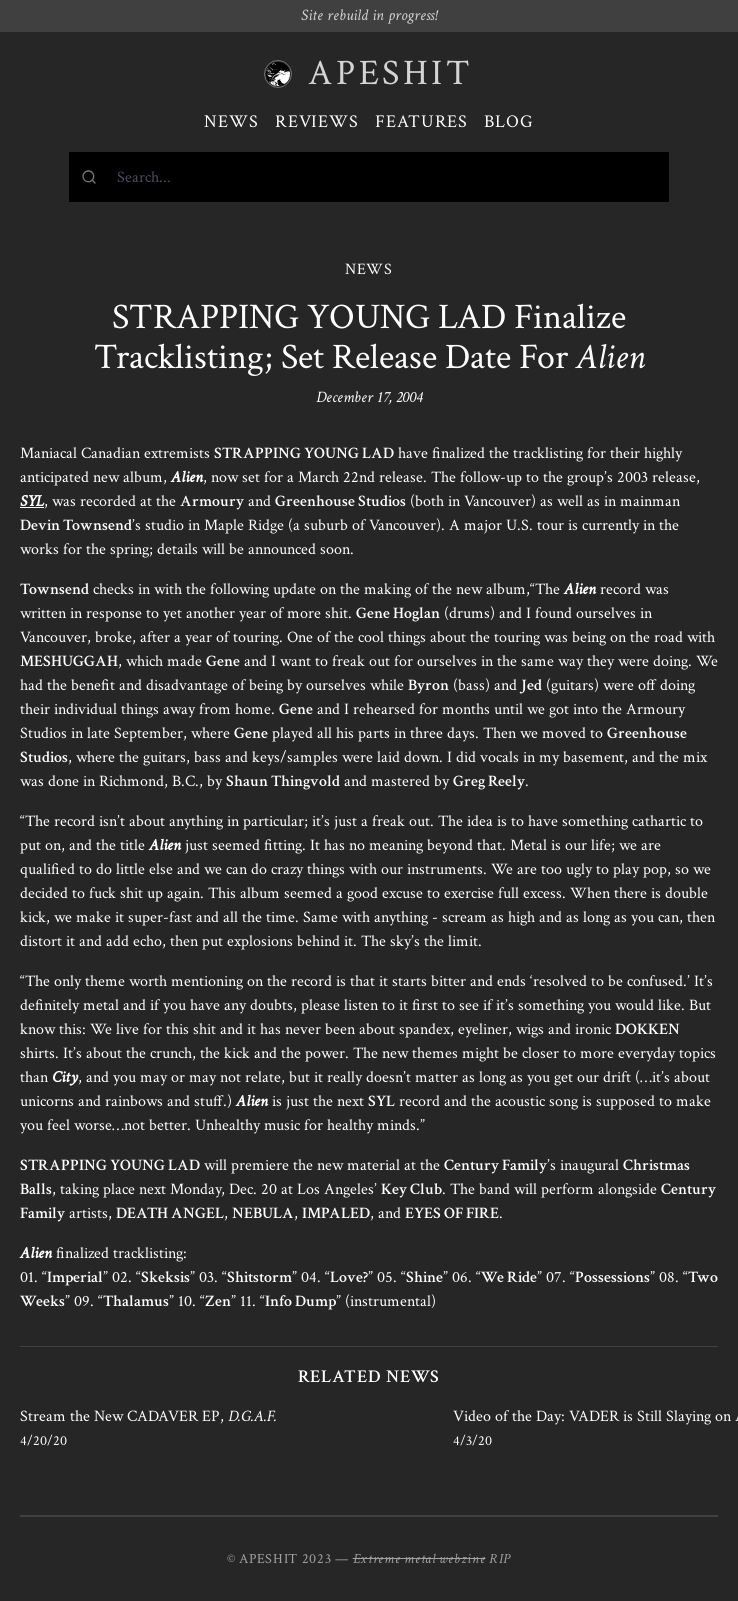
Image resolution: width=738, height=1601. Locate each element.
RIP (500, 1559)
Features (421, 121)
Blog (509, 121)
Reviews (317, 121)
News (231, 121)
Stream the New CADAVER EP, (148, 1416)
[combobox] (369, 177)
